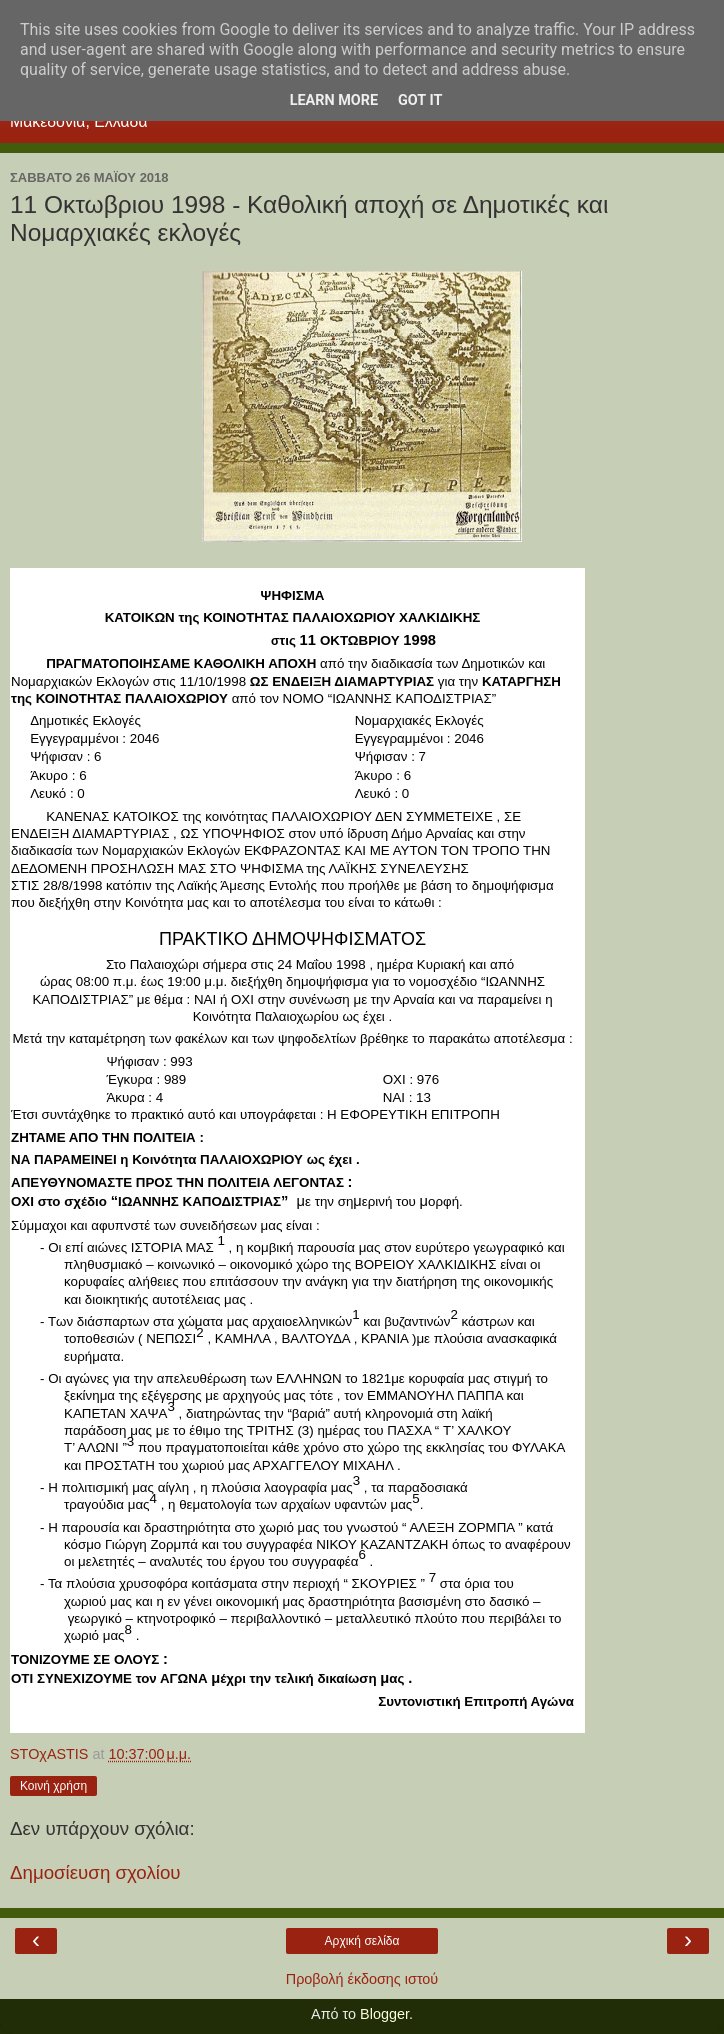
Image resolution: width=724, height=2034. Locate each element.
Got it (420, 100)
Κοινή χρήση (53, 1786)
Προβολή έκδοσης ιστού (362, 1979)
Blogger (384, 2014)
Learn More (334, 100)
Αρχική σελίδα (362, 1941)
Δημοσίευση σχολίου (95, 1872)
